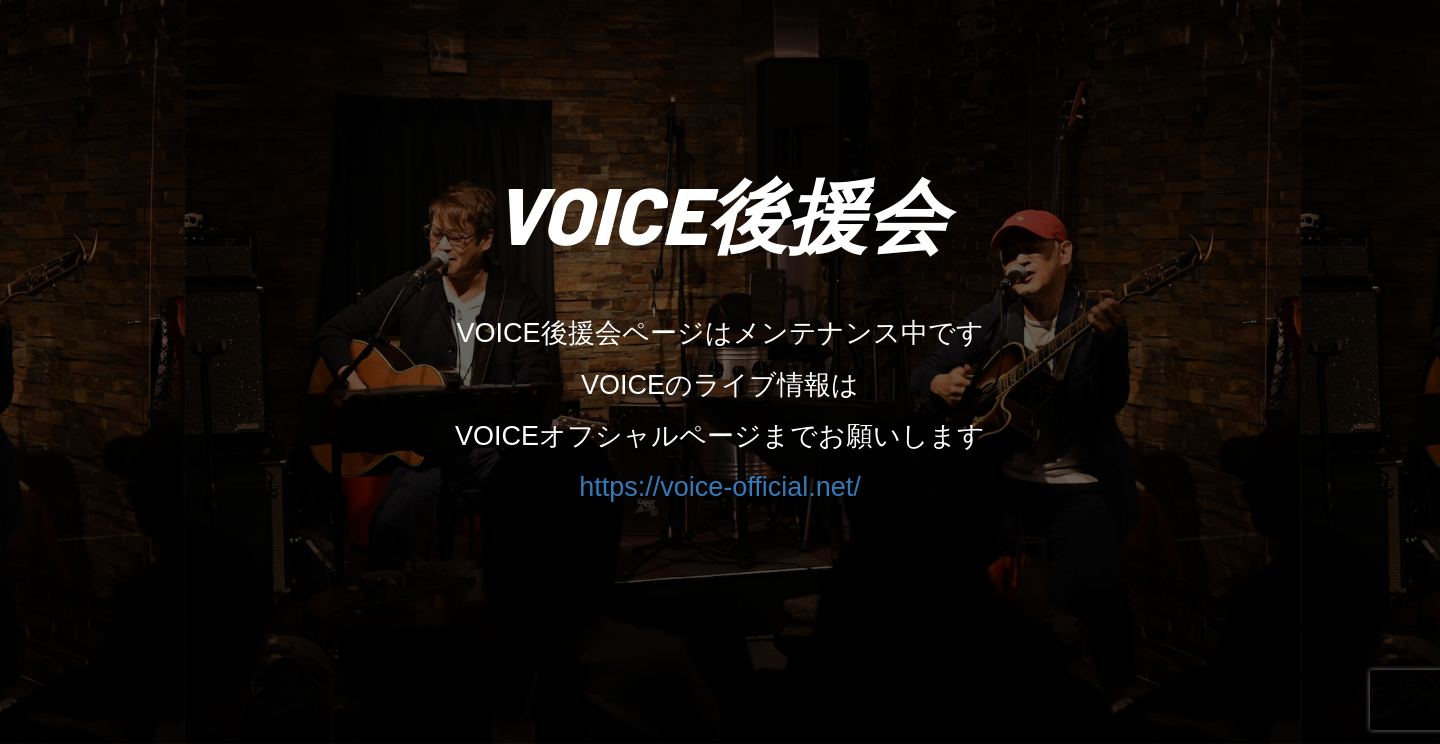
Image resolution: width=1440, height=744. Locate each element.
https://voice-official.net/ (720, 487)
